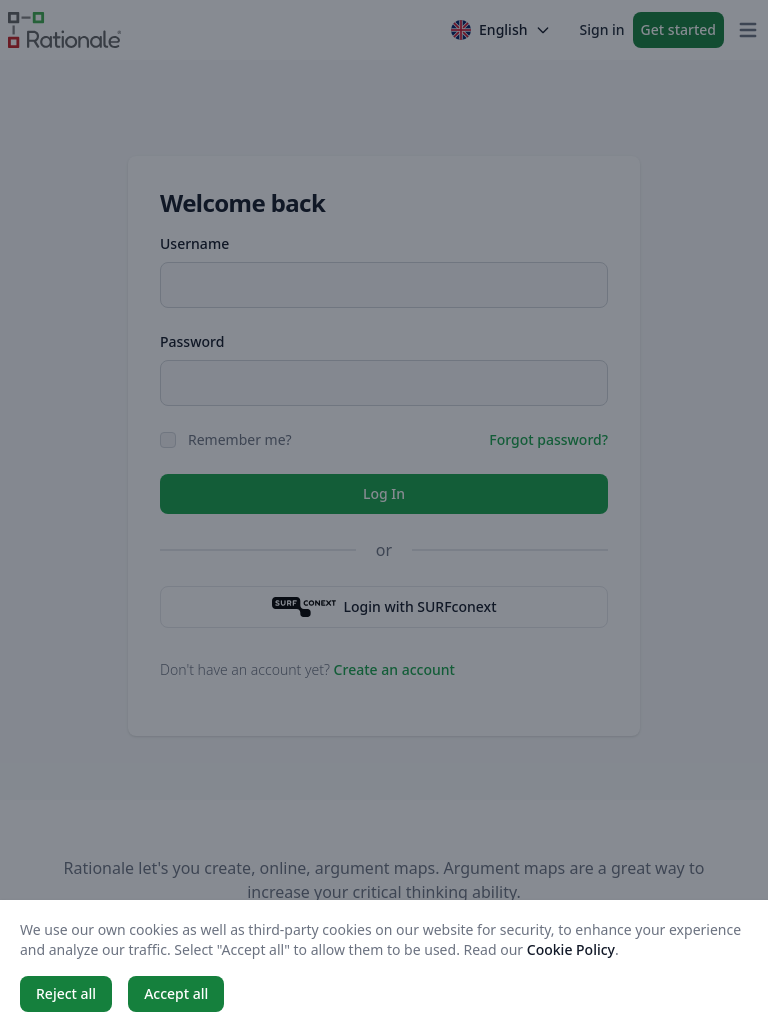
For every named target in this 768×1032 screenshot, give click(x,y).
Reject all (66, 993)
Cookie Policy (571, 949)
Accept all (176, 993)
